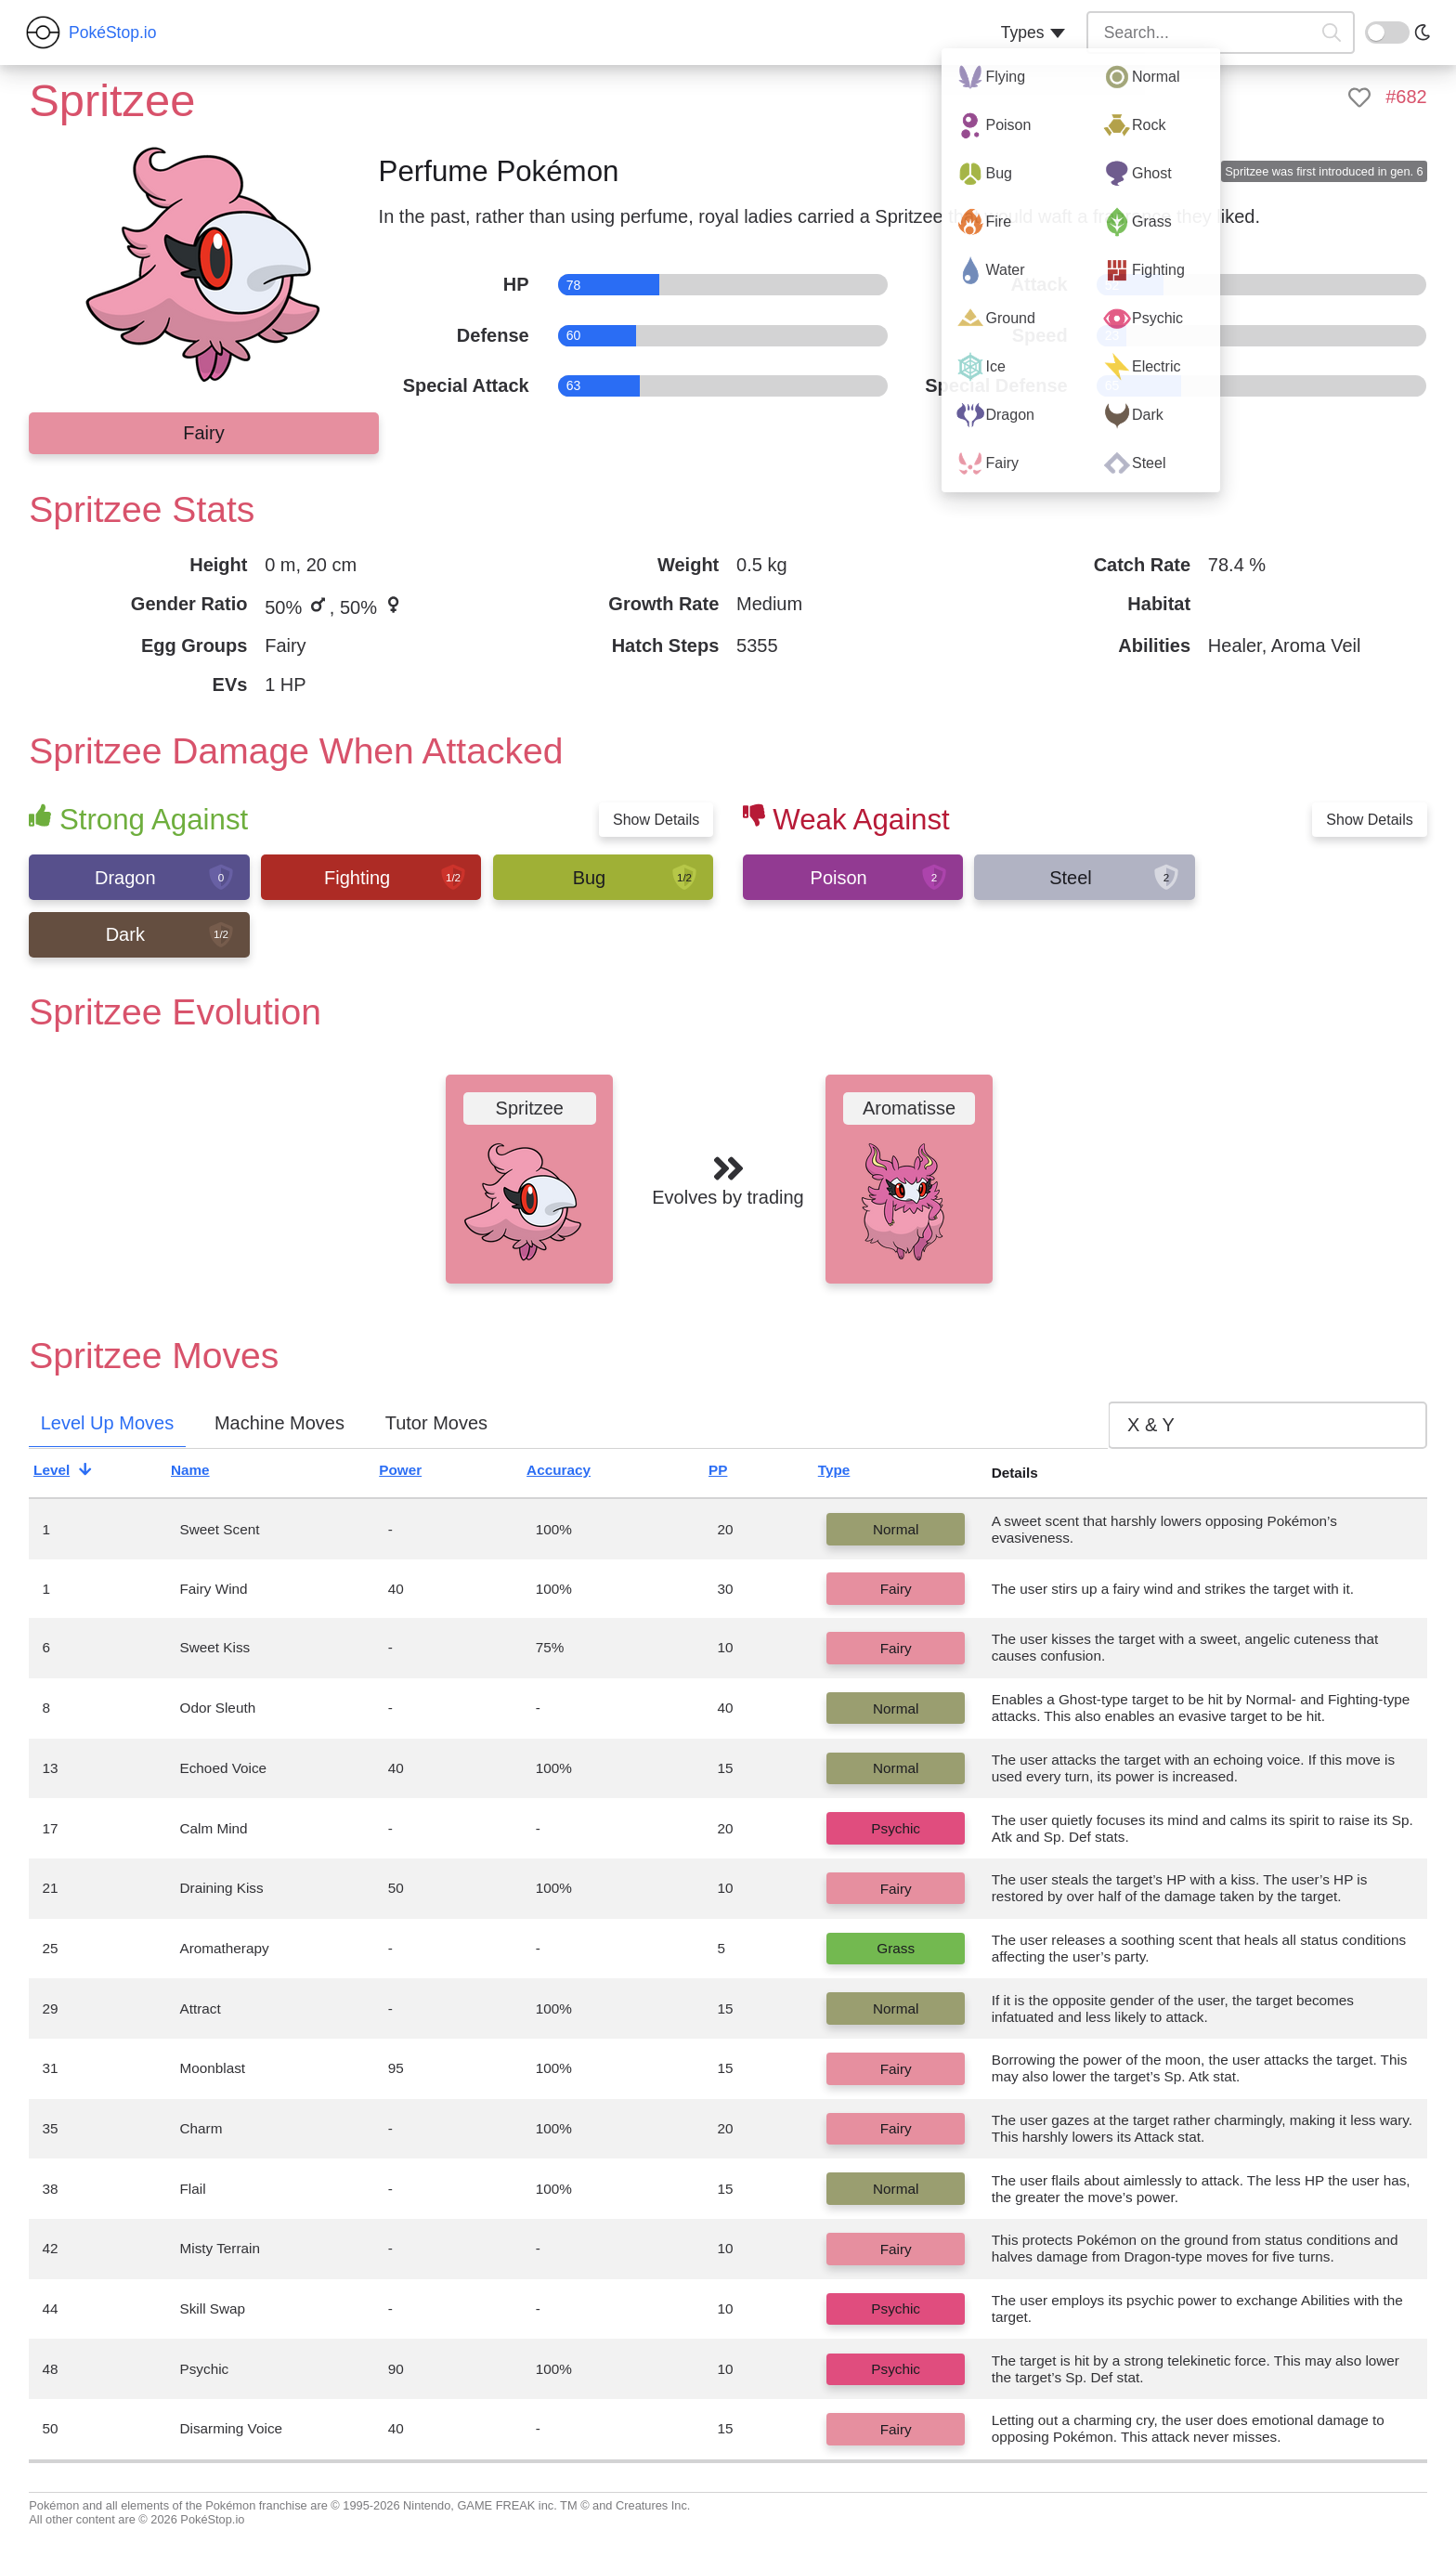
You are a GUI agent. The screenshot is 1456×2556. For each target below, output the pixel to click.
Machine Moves (279, 1423)
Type (849, 1473)
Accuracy (573, 1473)
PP (733, 1473)
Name (205, 1473)
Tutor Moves (436, 1423)
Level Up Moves (107, 1423)
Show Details (656, 820)
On (1375, 30)
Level (67, 1473)
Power (415, 1473)
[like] (1359, 97)
